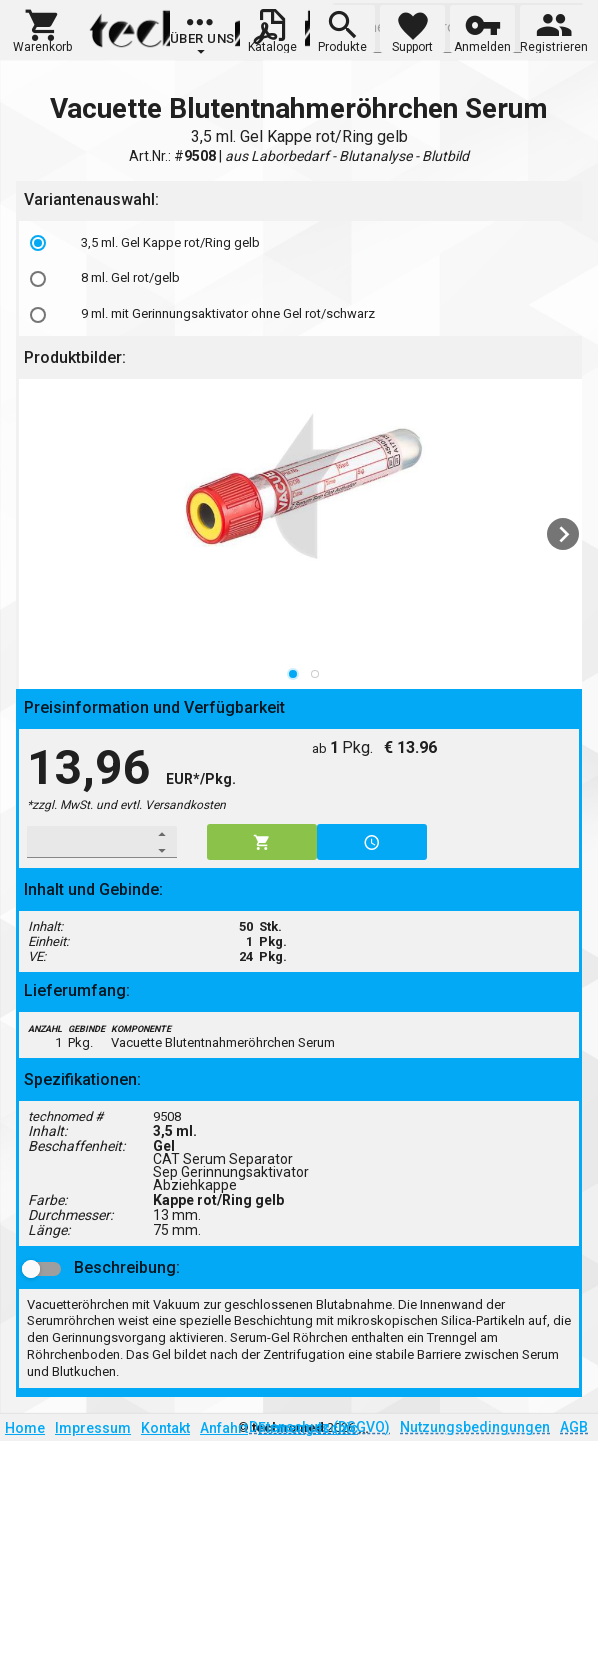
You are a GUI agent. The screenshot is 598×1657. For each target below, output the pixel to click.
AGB (574, 1427)
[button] (42, 29)
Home (25, 1428)
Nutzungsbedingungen (475, 1427)
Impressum (93, 1428)
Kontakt (165, 1428)
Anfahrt (224, 1428)
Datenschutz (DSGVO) (319, 1427)
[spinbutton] (88, 842)
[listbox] (303, 278)
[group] (202, 35)
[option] (303, 243)
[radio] (38, 243)
